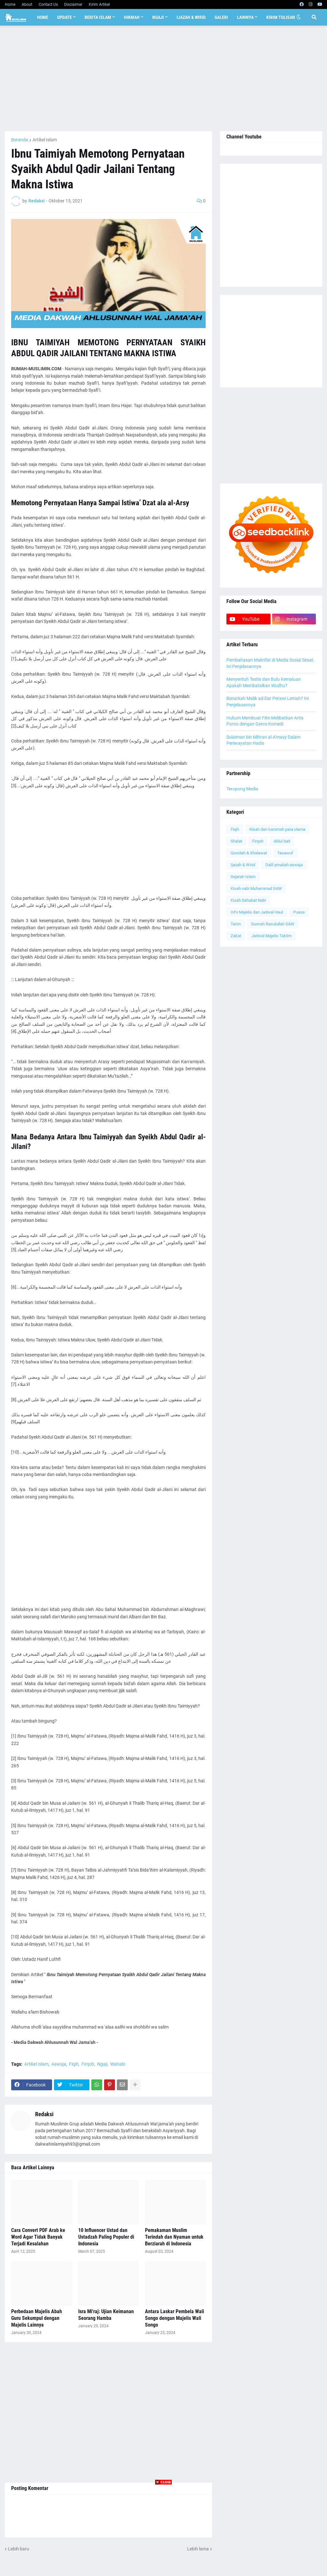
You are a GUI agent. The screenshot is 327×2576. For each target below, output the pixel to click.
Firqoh (87, 2064)
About (27, 4)
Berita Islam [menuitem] (98, 17)
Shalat (236, 841)
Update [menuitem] (64, 17)
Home (10, 4)
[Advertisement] (163, 78)
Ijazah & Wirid (243, 864)
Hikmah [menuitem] (132, 17)
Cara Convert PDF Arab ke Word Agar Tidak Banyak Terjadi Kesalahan (38, 2237)
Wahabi (117, 2064)
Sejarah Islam (243, 876)
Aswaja (58, 2064)
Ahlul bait (282, 841)
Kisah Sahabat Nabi (248, 900)
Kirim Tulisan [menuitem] (280, 17)
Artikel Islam (45, 139)
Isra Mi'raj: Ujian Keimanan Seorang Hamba (106, 2314)
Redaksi (44, 2114)
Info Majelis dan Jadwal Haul (257, 912)
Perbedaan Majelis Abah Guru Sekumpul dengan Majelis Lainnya (36, 2318)
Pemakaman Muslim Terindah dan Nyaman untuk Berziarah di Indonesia (174, 2237)
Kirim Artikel (99, 4)
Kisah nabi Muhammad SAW (256, 888)
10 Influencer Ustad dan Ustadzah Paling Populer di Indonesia (106, 2237)
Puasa (299, 912)
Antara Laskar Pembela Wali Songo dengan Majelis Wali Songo (174, 2318)
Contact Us (48, 4)
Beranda (19, 139)
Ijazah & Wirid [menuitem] (191, 17)
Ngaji (102, 2064)
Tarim (236, 924)
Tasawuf (285, 853)
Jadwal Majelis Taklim (271, 935)
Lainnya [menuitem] (245, 17)
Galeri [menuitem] (221, 17)
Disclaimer (73, 4)
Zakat (236, 935)
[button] (299, 17)
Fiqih (74, 2064)
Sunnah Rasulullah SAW (272, 924)
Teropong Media (242, 788)
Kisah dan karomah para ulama (277, 829)
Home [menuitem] (42, 17)
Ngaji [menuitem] (158, 17)
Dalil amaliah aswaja (284, 864)
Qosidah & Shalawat (249, 853)
